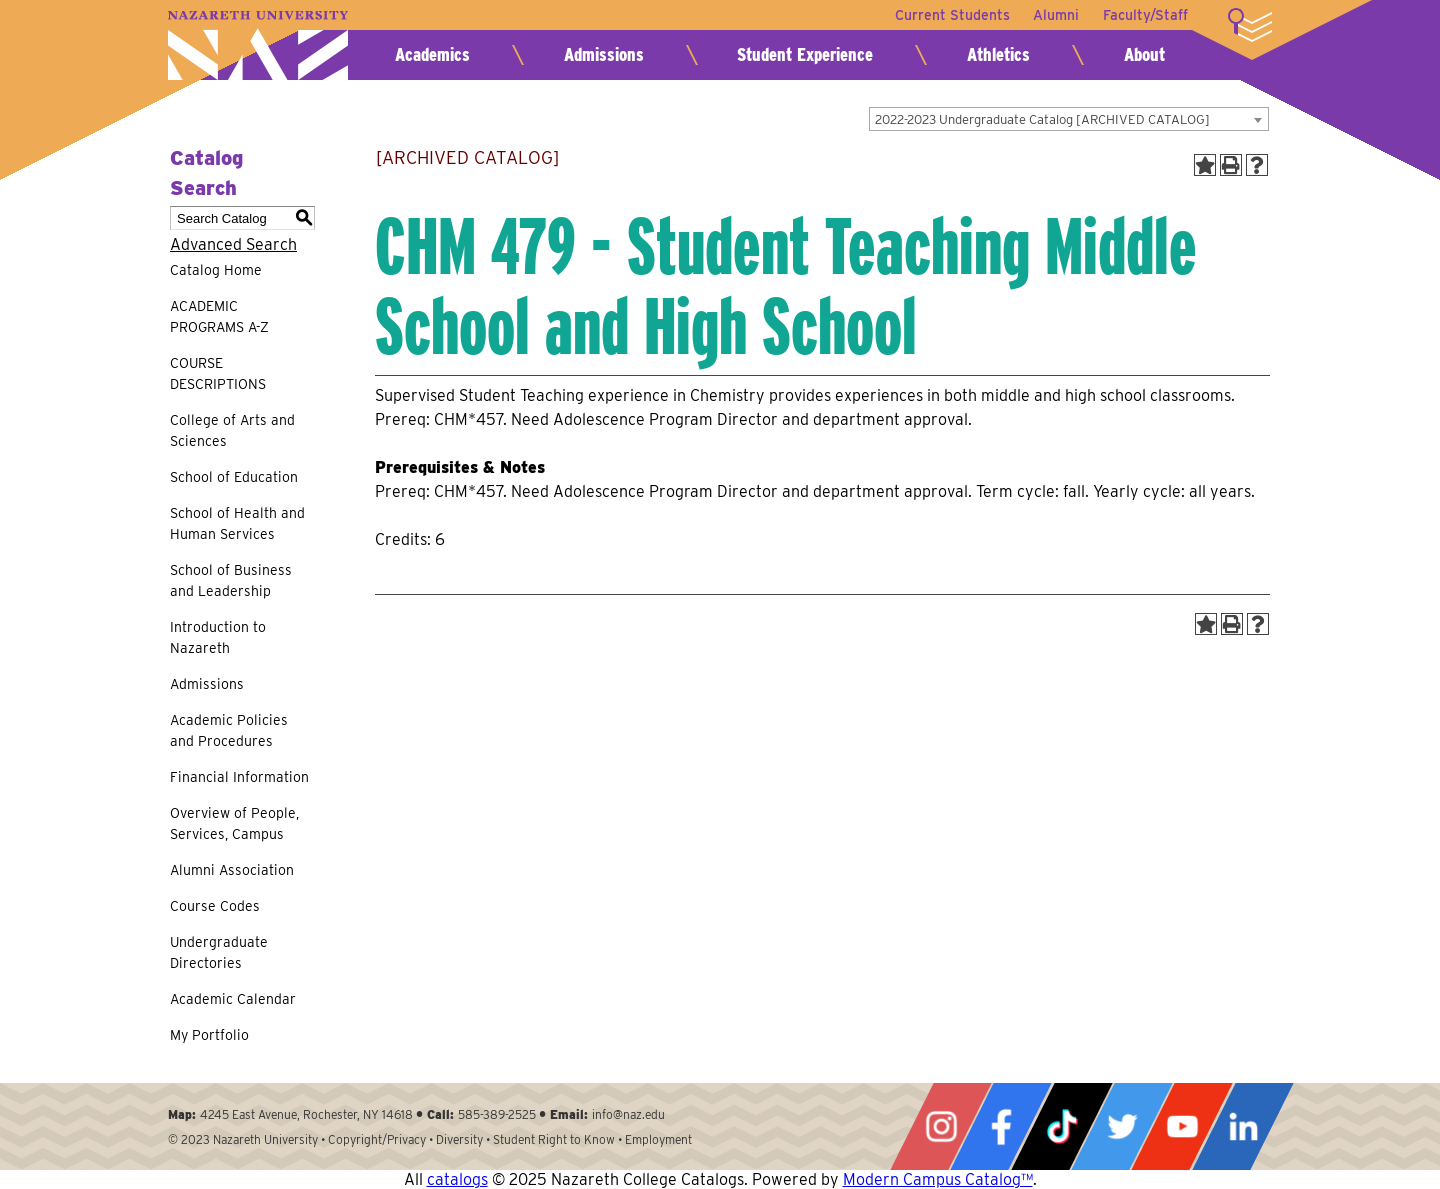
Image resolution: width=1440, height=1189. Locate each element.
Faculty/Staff (1145, 15)
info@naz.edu (628, 1114)
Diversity (459, 1139)
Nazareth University (258, 45)
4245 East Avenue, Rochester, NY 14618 (306, 1114)
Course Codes (215, 906)
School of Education (234, 477)
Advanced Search (233, 244)
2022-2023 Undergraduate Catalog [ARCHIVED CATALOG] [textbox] (1042, 119)
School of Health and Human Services (237, 523)
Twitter (1122, 1126)
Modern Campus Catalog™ (938, 1179)
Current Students (951, 15)
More (1250, 25)
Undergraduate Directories (219, 952)
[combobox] (1069, 119)
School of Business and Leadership (231, 580)
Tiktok (1062, 1126)
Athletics (998, 54)
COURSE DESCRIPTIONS (218, 373)
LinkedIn (1243, 1126)
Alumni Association (232, 870)
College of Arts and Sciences (232, 430)
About (1144, 54)
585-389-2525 (497, 1114)
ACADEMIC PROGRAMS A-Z (219, 316)
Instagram (941, 1126)
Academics (432, 54)
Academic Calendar (233, 999)
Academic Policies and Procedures (229, 730)
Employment (658, 1139)
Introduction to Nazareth (218, 637)
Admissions (604, 54)
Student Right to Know (554, 1139)
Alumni (1056, 15)
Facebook (1001, 1126)
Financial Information (239, 777)
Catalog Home (216, 270)
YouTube (1182, 1126)
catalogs (457, 1179)
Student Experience (805, 54)
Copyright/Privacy (377, 1139)
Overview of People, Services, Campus (234, 823)
